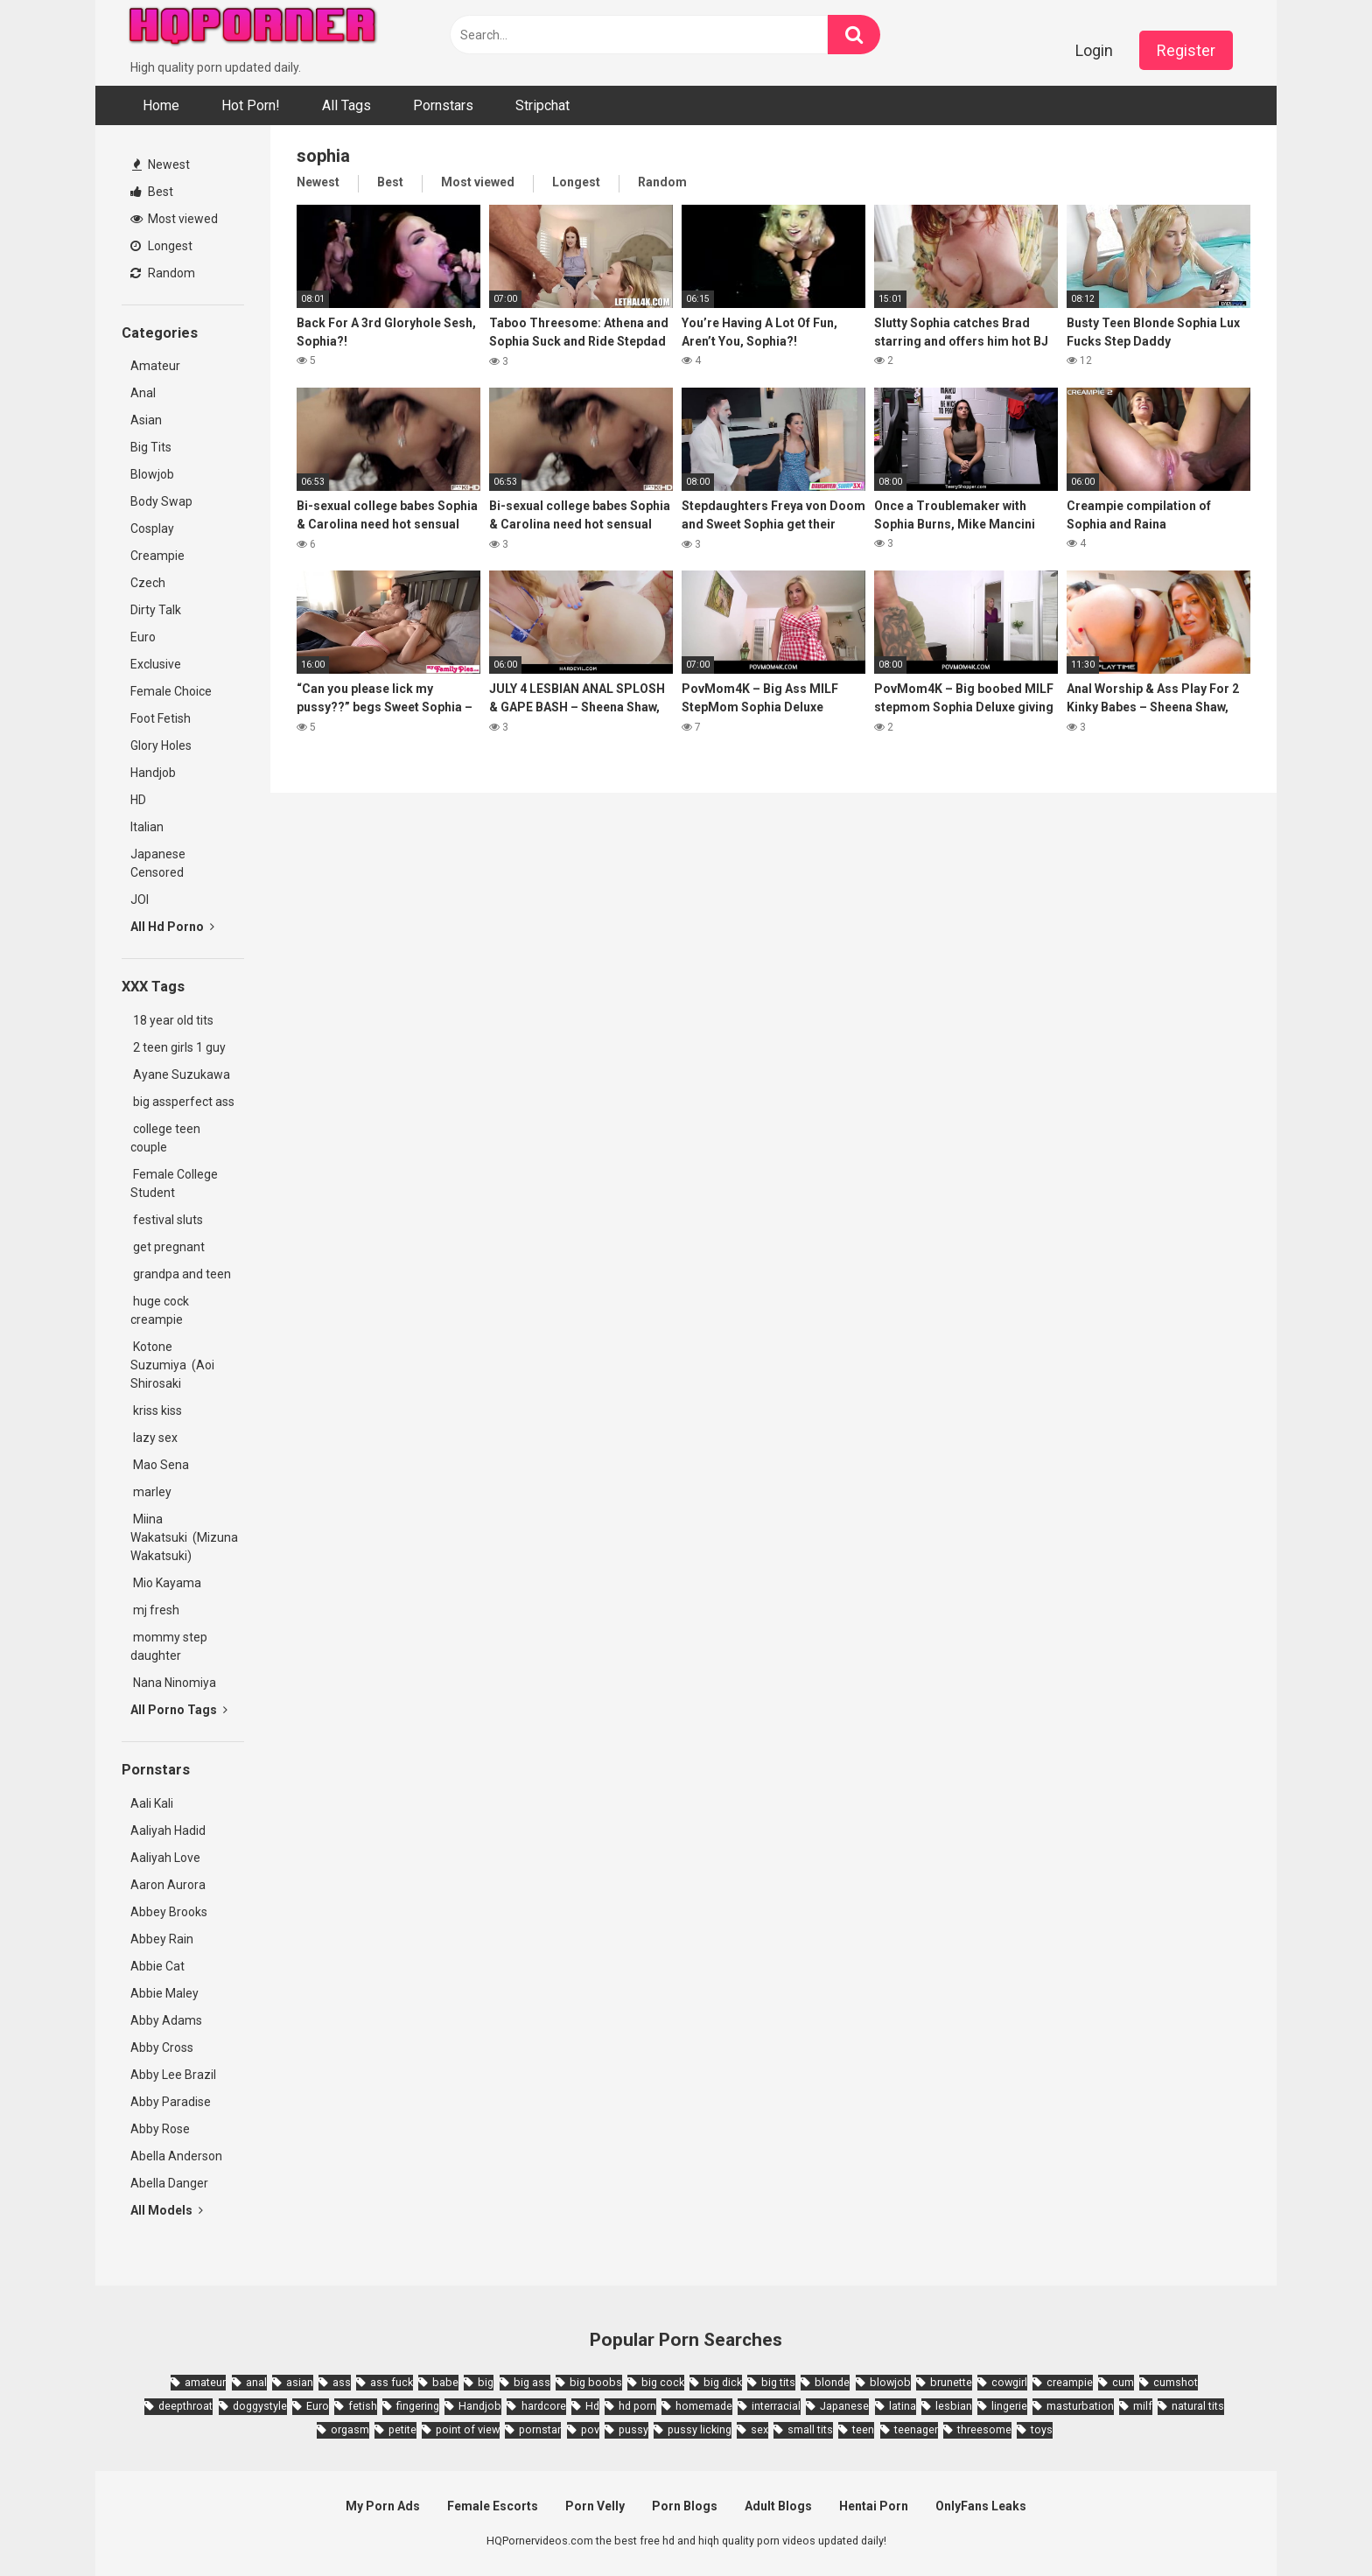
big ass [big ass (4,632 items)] (532, 2382)
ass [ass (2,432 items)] (341, 2382)
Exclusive (155, 664)
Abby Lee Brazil (173, 2075)
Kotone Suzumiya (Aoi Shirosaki (172, 1365)
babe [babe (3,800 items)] (445, 2382)
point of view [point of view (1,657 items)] (468, 2429)
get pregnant (167, 1247)
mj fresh (154, 1610)
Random (162, 273)
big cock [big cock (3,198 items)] (662, 2382)
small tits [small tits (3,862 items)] (810, 2429)
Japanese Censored (158, 863)
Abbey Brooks (168, 1912)
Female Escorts (492, 2506)
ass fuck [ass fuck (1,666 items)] (391, 2382)
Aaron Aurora (168, 1885)
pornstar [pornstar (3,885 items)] (540, 2429)
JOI (139, 899)
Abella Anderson (176, 2156)
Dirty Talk (155, 610)
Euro (143, 637)
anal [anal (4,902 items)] (256, 2382)
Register (1186, 50)
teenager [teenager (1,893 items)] (916, 2429)
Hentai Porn (873, 2506)
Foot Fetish (160, 718)
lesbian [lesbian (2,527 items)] (953, 2405)
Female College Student (174, 1183)
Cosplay (152, 529)
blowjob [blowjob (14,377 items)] (890, 2382)
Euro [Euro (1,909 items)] (317, 2405)
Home (161, 105)
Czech (147, 583)
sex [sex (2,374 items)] (759, 2429)
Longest (161, 246)
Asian (146, 420)
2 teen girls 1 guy (178, 1047)
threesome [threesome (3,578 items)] (984, 2429)
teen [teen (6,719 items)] (863, 2429)
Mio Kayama (168, 1583)
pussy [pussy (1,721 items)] (633, 2429)
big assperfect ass (182, 1102)
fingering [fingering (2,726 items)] (417, 2405)
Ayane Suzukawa (181, 1075)
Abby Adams (166, 2020)
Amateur (155, 366)
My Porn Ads (383, 2506)
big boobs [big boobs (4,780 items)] (596, 2382)
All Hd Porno (172, 927)
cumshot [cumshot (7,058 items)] (1175, 2382)
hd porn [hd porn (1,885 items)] (637, 2405)
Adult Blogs (778, 2506)
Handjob (153, 773)
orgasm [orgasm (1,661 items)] (350, 2429)
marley (151, 1492)
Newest (161, 165)
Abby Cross (161, 2047)
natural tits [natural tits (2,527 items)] (1198, 2405)
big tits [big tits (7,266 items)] (778, 2382)
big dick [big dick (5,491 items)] (723, 2382)
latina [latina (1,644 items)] (902, 2405)
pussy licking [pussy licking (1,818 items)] (700, 2429)
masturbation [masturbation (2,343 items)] (1080, 2405)
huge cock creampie (159, 1310)
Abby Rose (160, 2129)
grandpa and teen (180, 1274)
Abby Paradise (170, 2102)
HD (138, 800)
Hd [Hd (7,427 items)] (592, 2405)
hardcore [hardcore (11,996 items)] (544, 2405)
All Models (166, 2210)
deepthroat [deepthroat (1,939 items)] (185, 2405)
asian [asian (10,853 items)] (299, 2382)
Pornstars (443, 105)
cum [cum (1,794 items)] (1123, 2382)
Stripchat (542, 105)
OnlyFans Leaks (980, 2506)
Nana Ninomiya (175, 1683)
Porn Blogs (685, 2506)
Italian (147, 827)
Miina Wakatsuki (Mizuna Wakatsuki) (184, 1537)
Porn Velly (595, 2506)
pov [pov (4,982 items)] (590, 2429)
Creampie (157, 556)
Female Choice (171, 691)
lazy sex (154, 1438)
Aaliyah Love (165, 1858)
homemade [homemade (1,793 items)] (704, 2405)
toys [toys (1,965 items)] (1042, 2429)
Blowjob (152, 474)
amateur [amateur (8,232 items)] (205, 2382)
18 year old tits (172, 1020)
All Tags (346, 105)
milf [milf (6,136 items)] (1142, 2405)
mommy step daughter (168, 1646)
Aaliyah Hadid (168, 1831)
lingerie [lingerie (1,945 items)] (1009, 2405)
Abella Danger (169, 2183)
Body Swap (161, 501)
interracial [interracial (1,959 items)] (776, 2405)
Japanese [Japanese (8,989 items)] (844, 2405)
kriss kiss (156, 1411)
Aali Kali (151, 1803)
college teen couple (165, 1138)
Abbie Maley (164, 1993)
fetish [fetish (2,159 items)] (362, 2405)
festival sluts (166, 1220)
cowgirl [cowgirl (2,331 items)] (1009, 2382)
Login (1094, 50)
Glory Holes (161, 745)
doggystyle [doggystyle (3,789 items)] (260, 2405)
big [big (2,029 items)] (486, 2382)
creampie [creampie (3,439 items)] (1069, 2382)
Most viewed (174, 219)
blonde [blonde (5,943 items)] (832, 2382)
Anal (143, 393)
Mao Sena (162, 1465)
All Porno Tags (179, 1710)
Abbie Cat (157, 1966)
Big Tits (151, 447)
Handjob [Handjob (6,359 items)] (479, 2405)
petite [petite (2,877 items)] (402, 2429)
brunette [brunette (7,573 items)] (951, 2382)
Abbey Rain (161, 1939)
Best (151, 192)
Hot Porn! (250, 105)
